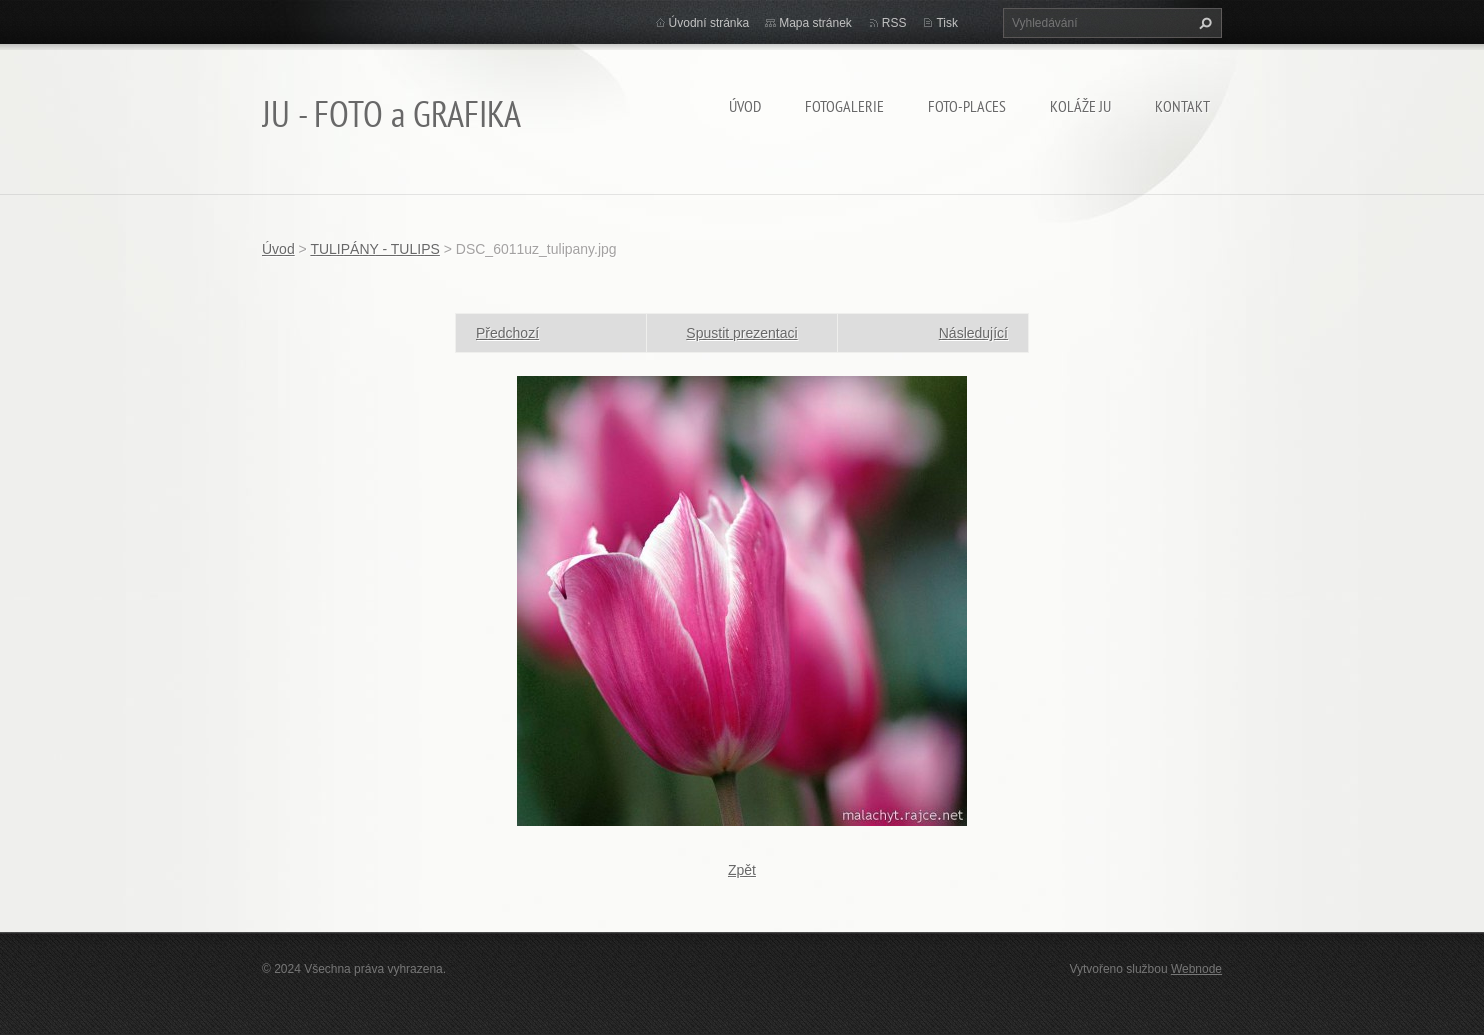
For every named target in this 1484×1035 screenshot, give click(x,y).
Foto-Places (967, 106)
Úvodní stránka (709, 23)
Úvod (745, 106)
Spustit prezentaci (741, 333)
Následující (973, 333)
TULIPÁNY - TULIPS (374, 249)
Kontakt (1182, 106)
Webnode (1196, 969)
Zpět (742, 870)
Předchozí (507, 333)
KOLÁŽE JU (1080, 106)
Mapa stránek (815, 23)
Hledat (1203, 23)
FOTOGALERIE (844, 106)
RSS (894, 23)
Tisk (947, 23)
